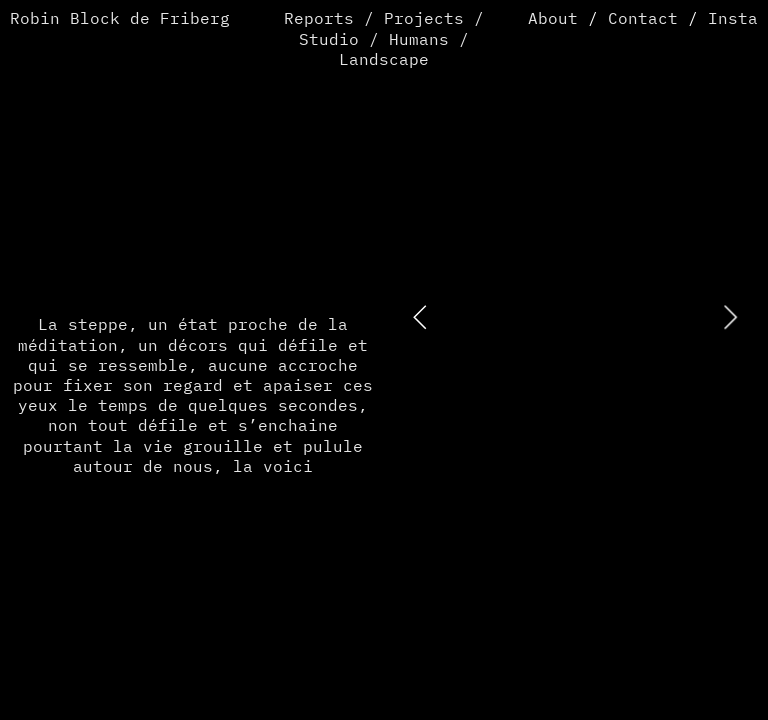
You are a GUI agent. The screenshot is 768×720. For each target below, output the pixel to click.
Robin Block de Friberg (120, 19)
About (553, 19)
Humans (419, 40)
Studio (329, 40)
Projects (424, 19)
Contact (643, 19)
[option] (574, 316)
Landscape (384, 60)
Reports (319, 19)
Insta (733, 19)
